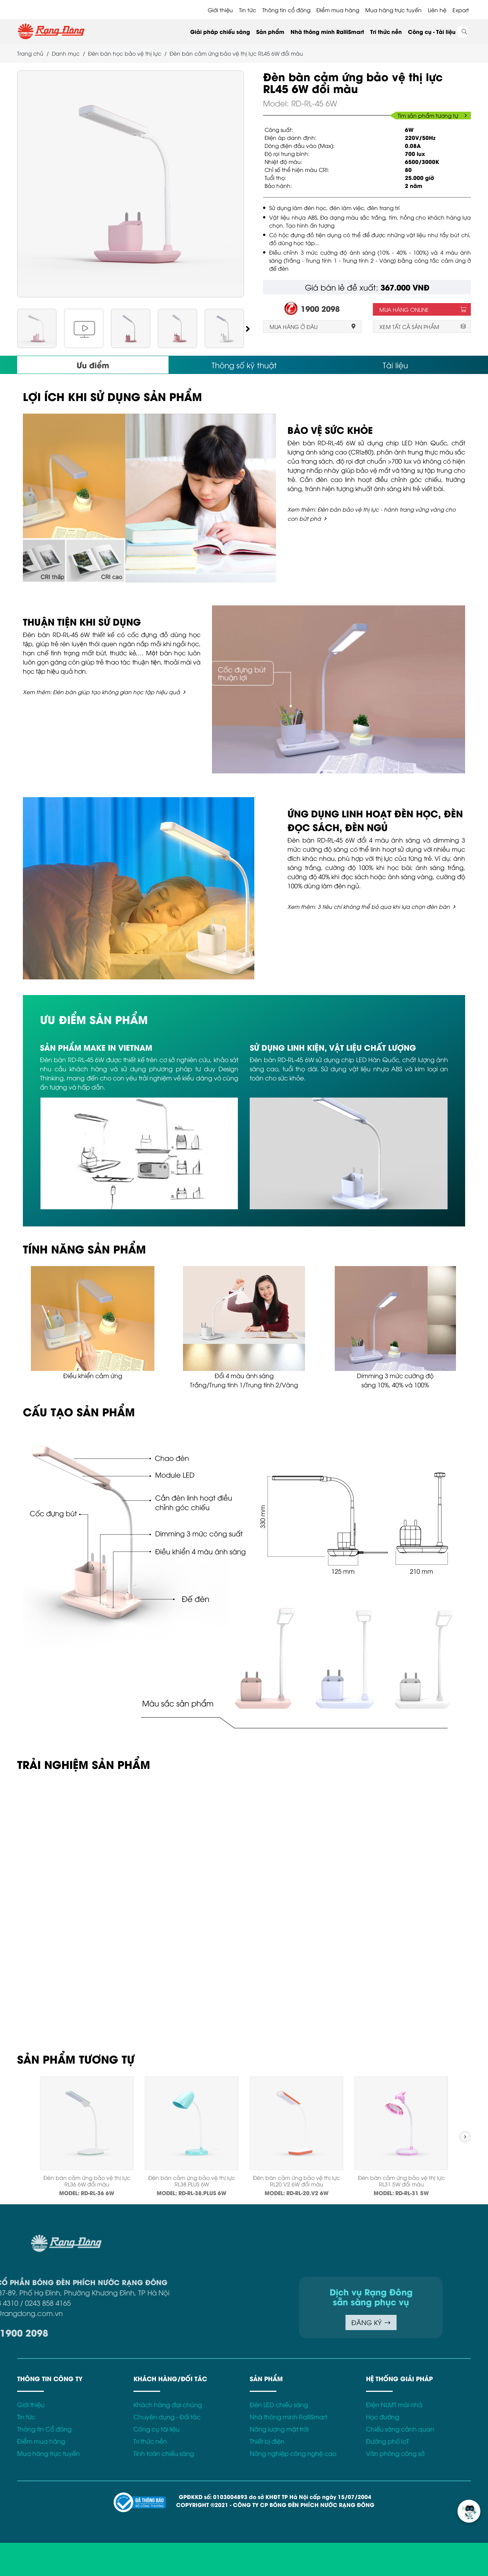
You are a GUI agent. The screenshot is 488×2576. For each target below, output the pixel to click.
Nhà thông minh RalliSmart (327, 31)
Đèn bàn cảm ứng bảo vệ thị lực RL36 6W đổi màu (86, 2181)
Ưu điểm (93, 364)
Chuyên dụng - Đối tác (167, 2416)
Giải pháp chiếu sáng (220, 31)
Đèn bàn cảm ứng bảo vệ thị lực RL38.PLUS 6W (191, 2181)
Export (461, 9)
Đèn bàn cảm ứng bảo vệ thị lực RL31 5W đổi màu (401, 2181)
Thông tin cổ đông (286, 9)
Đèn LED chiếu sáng (279, 2404)
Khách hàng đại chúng (167, 2404)
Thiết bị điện (267, 2441)
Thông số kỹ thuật (244, 365)
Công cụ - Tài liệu (432, 31)
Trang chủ (30, 53)
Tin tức (247, 9)
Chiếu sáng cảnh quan (400, 2429)
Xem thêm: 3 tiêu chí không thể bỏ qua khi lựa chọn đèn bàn (368, 906)
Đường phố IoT (387, 2441)
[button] (248, 328)
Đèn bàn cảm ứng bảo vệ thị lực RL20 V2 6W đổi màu (296, 2181)
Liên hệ (437, 9)
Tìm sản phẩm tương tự (432, 115)
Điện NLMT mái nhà (394, 2404)
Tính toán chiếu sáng (163, 2453)
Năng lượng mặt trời (279, 2429)
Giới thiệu (220, 9)
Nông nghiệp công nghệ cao (293, 2453)
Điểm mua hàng (337, 9)
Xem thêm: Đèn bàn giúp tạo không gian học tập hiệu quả (101, 691)
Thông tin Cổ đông (44, 2429)
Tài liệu (395, 365)
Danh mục (66, 53)
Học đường (382, 2416)
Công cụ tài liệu (156, 2429)
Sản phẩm (270, 31)
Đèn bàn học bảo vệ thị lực (124, 53)
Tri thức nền (386, 31)
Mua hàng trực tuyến (393, 9)
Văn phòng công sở (395, 2453)
